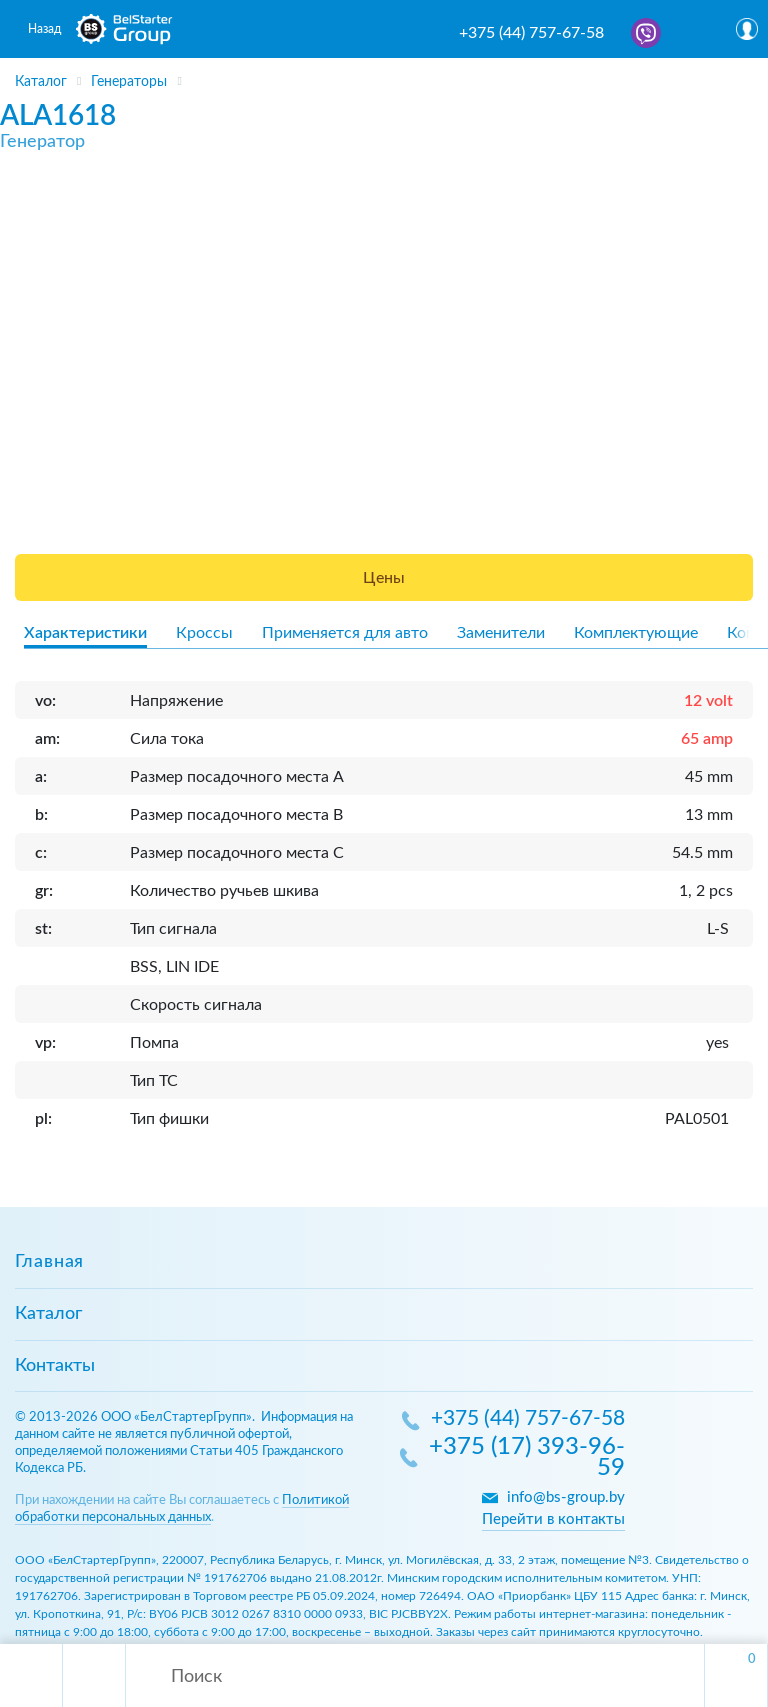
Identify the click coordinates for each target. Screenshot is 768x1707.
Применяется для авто (345, 633)
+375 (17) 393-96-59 (527, 1458)
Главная (49, 1262)
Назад (44, 29)
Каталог (48, 1314)
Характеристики (85, 633)
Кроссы (204, 633)
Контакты (55, 1366)
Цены (384, 578)
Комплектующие (636, 633)
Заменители (501, 633)
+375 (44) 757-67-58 (531, 33)
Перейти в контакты (553, 1519)
